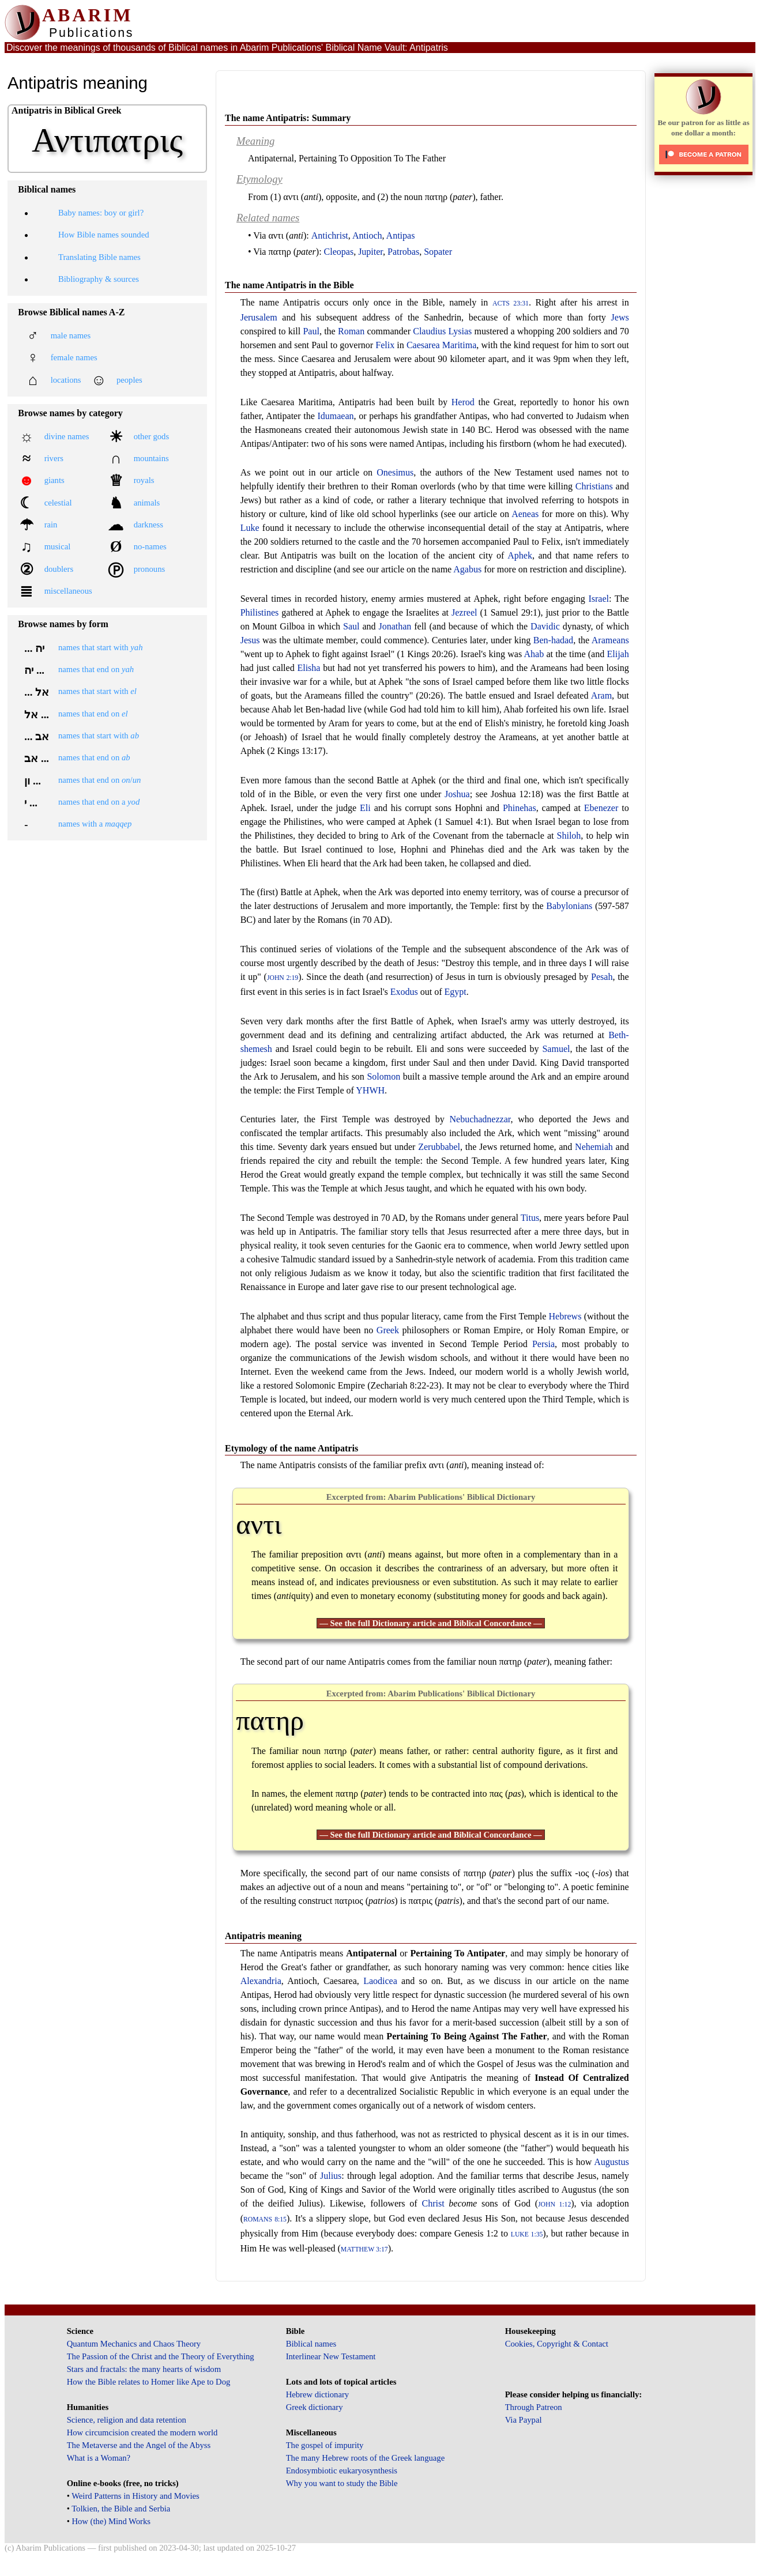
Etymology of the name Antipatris (291, 1448)
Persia (543, 1344)
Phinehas (519, 808)
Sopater (438, 252)
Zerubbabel (439, 1147)
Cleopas (339, 252)
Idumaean (335, 416)
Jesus (250, 640)
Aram (601, 695)
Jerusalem (258, 317)
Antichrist (329, 235)
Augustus (611, 2162)
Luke (249, 528)
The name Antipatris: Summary (288, 118)
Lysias (460, 331)
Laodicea (380, 1981)
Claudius (429, 331)
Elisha (308, 668)
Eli (365, 808)
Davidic (545, 626)
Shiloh (569, 835)
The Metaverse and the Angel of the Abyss (139, 2445)
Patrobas (403, 252)
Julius (330, 2176)
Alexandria (260, 1981)
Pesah (601, 977)
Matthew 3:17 (364, 2249)
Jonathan (394, 626)
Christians (594, 486)
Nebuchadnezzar (479, 1119)
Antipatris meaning (263, 1936)
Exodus (404, 992)
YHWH (370, 1090)
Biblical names (311, 2343)
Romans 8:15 (265, 2219)
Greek (388, 1330)
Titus (530, 1218)
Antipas (400, 235)
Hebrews (565, 1316)
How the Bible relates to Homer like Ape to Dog (149, 2381)
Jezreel (464, 612)
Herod (463, 402)
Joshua (457, 794)
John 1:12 (554, 2204)
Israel (598, 599)
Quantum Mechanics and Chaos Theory (134, 2343)
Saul (351, 626)
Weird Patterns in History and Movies (135, 2495)
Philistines (259, 612)
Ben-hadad (553, 640)
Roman (351, 331)
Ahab (534, 654)
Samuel (556, 1049)
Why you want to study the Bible (342, 2483)
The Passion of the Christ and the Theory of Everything (160, 2356)
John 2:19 (282, 978)
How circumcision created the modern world (142, 2432)
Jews (620, 317)
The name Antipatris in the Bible (289, 285)
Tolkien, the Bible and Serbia (121, 2508)
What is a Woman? (98, 2457)
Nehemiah (594, 1147)
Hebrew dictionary (317, 2394)
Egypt (455, 992)
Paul (311, 331)
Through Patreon (533, 2407)
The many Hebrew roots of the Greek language (365, 2457)
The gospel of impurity (325, 2445)
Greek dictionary (314, 2407)
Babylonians (569, 906)
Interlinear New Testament (331, 2356)
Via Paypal (523, 2419)
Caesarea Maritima (441, 345)
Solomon (383, 1076)
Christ (433, 2203)
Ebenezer (601, 808)
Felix (384, 345)
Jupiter (370, 252)
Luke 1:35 (527, 2234)
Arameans (610, 640)
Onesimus (395, 472)
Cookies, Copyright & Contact (556, 2343)
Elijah (618, 654)
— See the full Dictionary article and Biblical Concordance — (430, 1623)
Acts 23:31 (510, 303)
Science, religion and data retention (126, 2419)
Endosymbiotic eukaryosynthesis (341, 2470)
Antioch (367, 235)
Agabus (467, 569)
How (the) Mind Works (111, 2521)
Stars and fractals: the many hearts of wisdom (144, 2369)
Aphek (519, 555)
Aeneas (525, 514)
